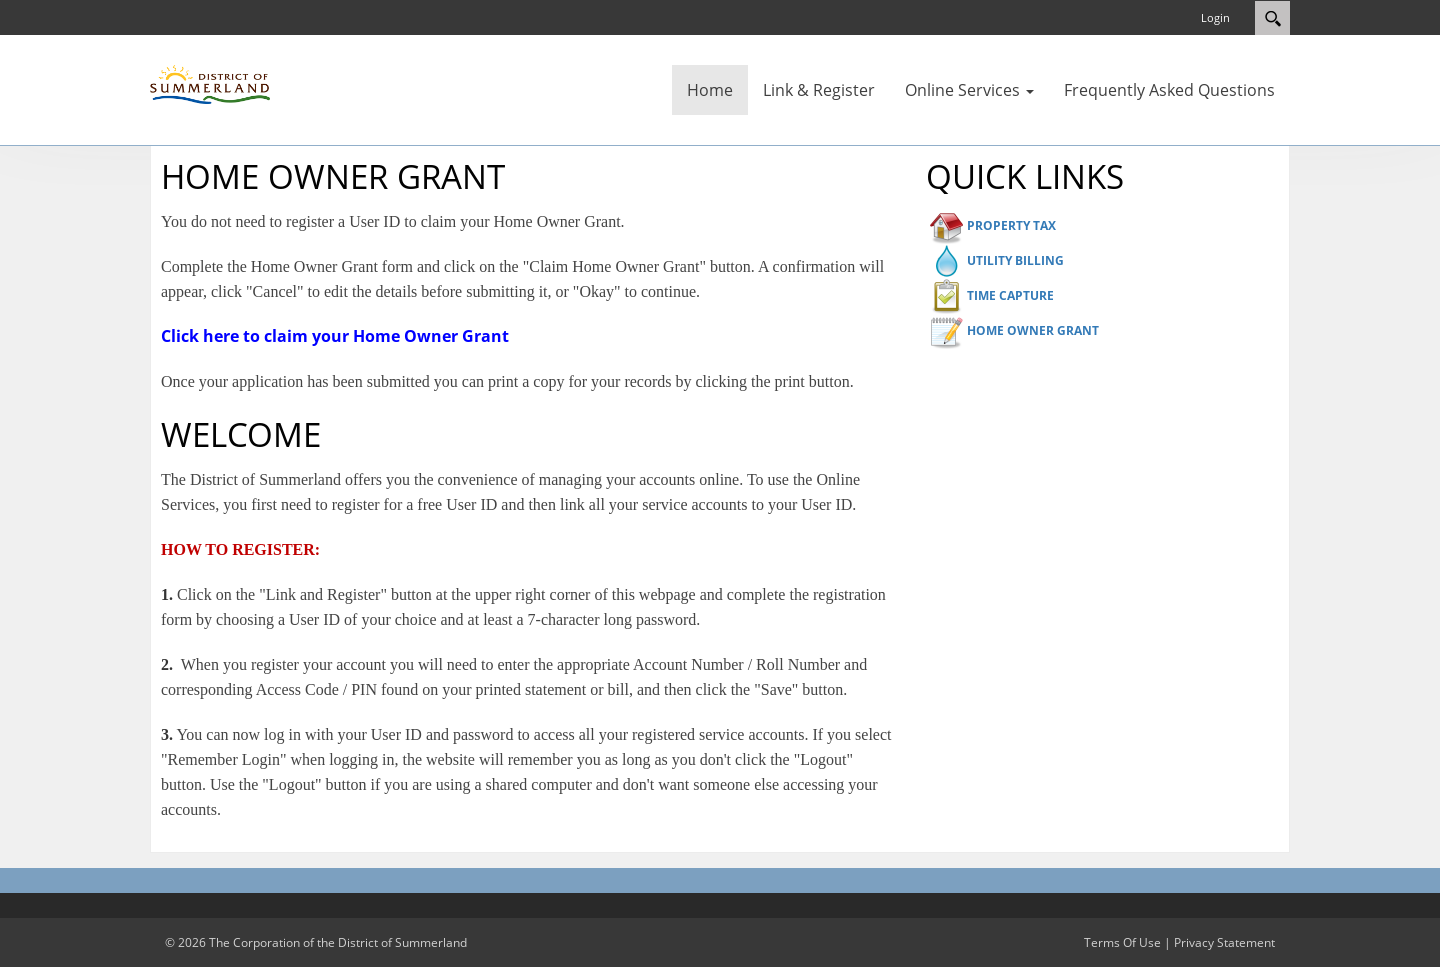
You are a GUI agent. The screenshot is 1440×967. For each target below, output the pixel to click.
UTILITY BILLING (1015, 260)
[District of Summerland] (210, 83)
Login (1215, 17)
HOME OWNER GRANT (1033, 330)
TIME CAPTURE (1010, 295)
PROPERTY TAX (1011, 225)
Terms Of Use (1122, 942)
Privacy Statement (1224, 942)
